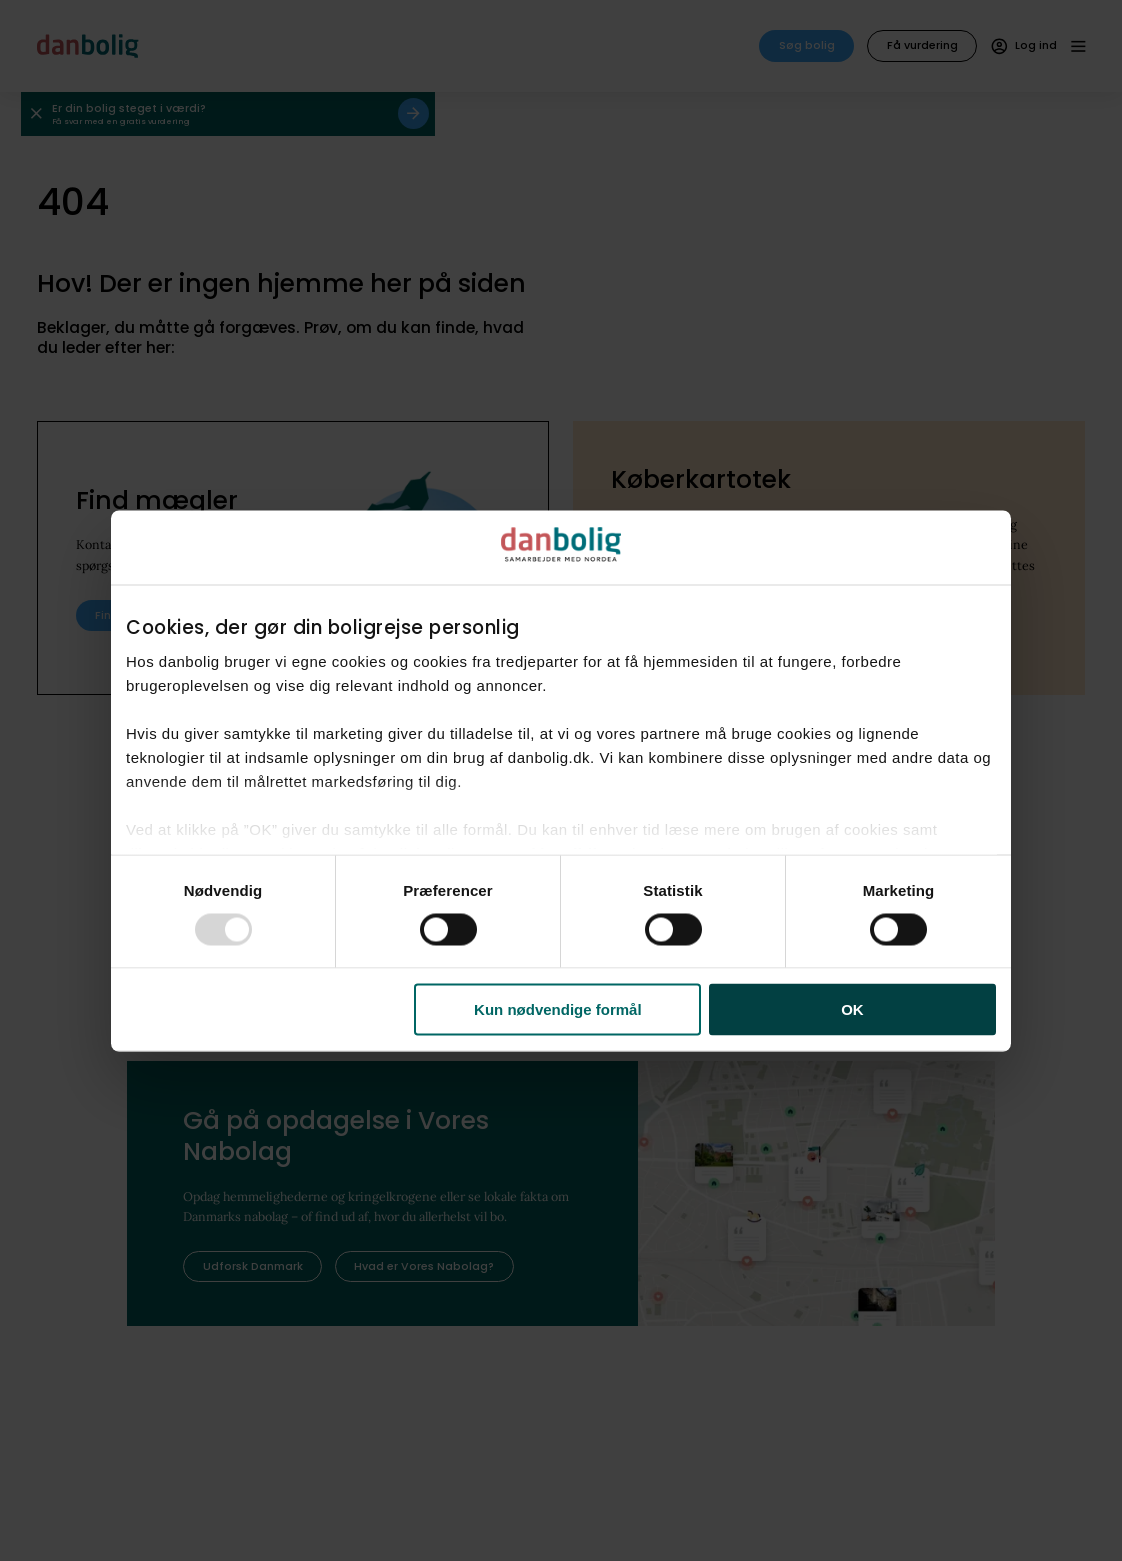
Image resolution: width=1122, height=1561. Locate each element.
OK (852, 1009)
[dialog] (561, 780)
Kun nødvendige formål (558, 1009)
